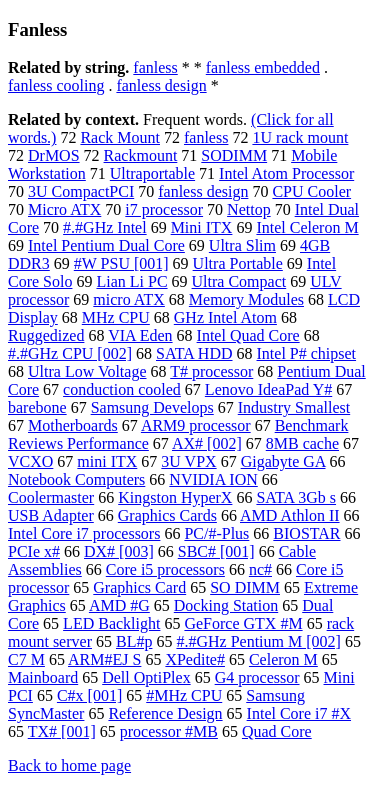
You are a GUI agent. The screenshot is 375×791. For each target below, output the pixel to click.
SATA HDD (194, 353)
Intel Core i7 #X (299, 713)
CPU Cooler (311, 191)
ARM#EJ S (104, 659)
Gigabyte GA (283, 461)
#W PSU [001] (121, 263)
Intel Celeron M (307, 227)
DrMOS (54, 155)
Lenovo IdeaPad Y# (268, 389)
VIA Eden (140, 335)
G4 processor (257, 677)
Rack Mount (120, 137)
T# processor (211, 371)
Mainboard (43, 677)
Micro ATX (64, 209)
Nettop (249, 209)
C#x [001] (89, 695)
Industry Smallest (294, 407)
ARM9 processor (196, 425)
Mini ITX (202, 227)
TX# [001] (62, 731)
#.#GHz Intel (105, 227)
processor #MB (169, 731)
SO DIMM (245, 587)
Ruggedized (46, 335)
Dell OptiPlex (146, 677)
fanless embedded (263, 67)
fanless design (161, 85)
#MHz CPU (184, 695)
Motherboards (73, 425)
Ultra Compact (239, 281)
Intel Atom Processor (286, 173)
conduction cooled (122, 389)
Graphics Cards (167, 515)
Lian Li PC (131, 281)
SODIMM (234, 155)
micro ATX (129, 299)
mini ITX (107, 461)
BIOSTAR (306, 533)
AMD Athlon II (290, 515)
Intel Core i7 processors (84, 533)
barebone (37, 407)
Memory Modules (246, 299)
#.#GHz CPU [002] (70, 353)
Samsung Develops (152, 407)
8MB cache (302, 443)
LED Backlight (111, 623)
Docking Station (226, 605)
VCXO (30, 461)
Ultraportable (152, 173)
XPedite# (195, 659)
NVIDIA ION (213, 479)
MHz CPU (116, 317)
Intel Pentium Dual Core (106, 245)
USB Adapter (51, 515)
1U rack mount (300, 137)
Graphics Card (139, 587)
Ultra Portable (238, 263)
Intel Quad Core (248, 335)
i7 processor (164, 209)
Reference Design (165, 713)
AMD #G (119, 605)
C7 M (26, 659)
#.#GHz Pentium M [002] (258, 641)
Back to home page (69, 765)
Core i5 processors (165, 569)
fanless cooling (56, 85)
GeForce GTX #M (243, 623)
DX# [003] (119, 551)
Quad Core (277, 731)
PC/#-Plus (216, 533)
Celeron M (283, 659)
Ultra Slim (242, 245)
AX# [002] (207, 443)
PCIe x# (34, 551)
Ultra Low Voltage (87, 371)
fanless (155, 67)
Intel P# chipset (307, 353)
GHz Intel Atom (225, 317)
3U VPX (188, 461)
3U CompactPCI (81, 191)
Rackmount (141, 155)
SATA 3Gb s (296, 497)
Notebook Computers (76, 479)
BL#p (134, 641)
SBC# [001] (216, 551)
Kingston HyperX (175, 497)
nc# (260, 569)
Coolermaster (51, 497)
